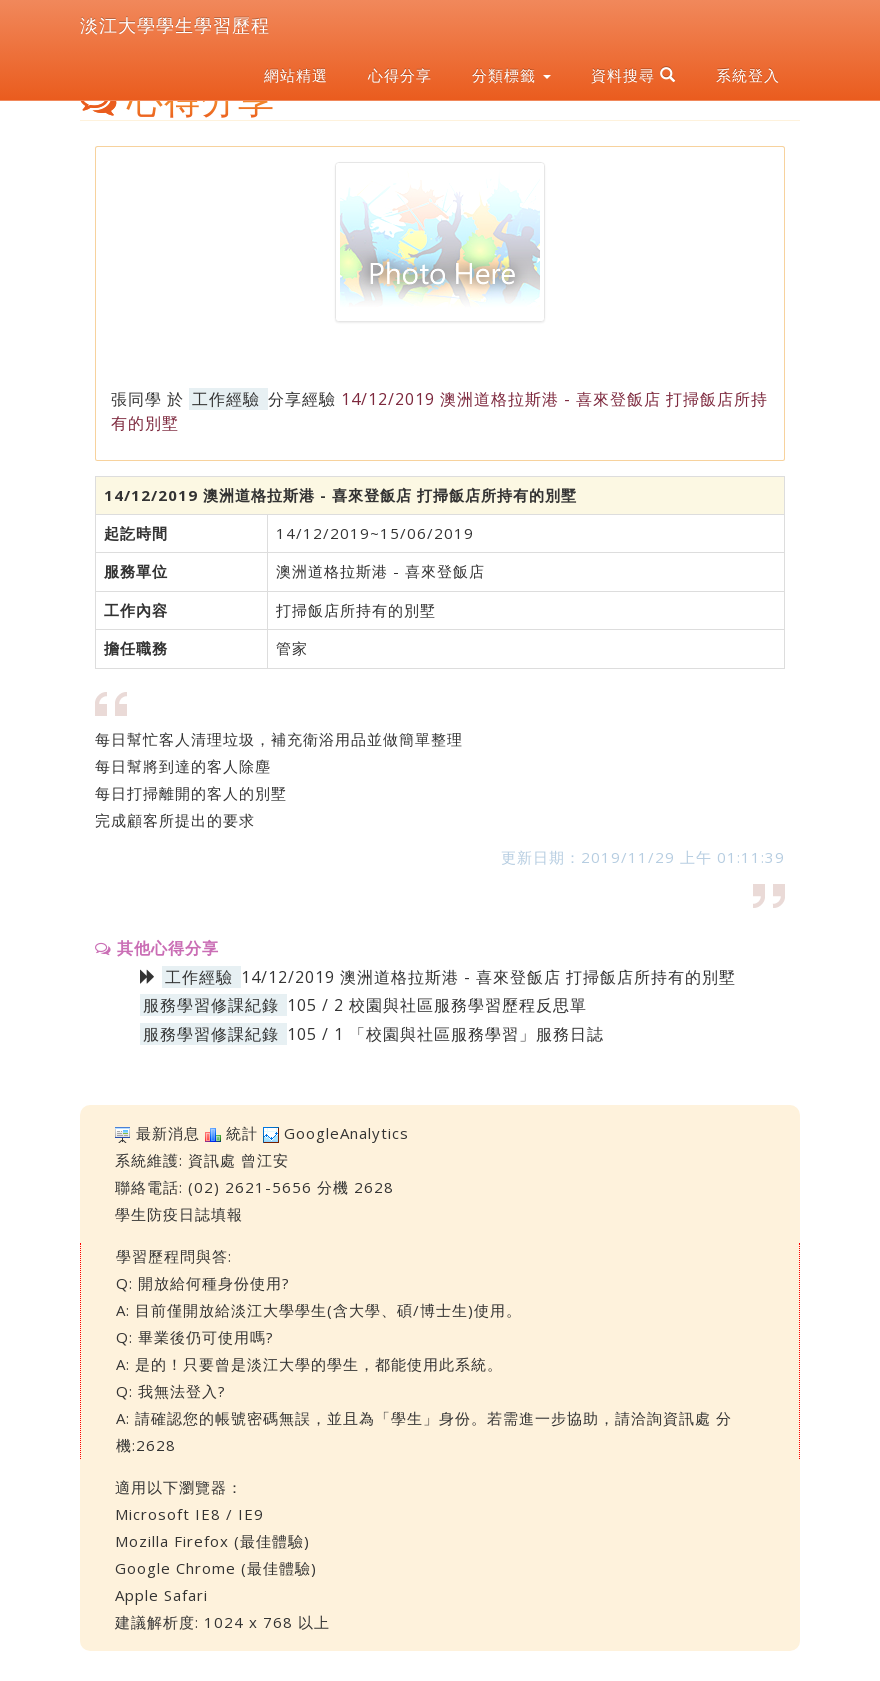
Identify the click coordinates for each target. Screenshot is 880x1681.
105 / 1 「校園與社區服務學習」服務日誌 (445, 1034)
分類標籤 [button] (511, 75)
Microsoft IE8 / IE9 (189, 1514)
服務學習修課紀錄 (211, 1005)
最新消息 (168, 1133)
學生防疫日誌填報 (179, 1214)
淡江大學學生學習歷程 (175, 25)
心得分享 (400, 75)
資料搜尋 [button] (633, 75)
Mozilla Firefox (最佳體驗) (212, 1541)
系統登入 (748, 75)
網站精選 (296, 75)
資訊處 (212, 1160)
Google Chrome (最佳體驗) (216, 1568)
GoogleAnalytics (346, 1133)
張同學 (136, 399)
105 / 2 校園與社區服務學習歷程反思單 (437, 1005)
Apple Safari (161, 1595)
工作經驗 (226, 399)
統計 (242, 1133)
